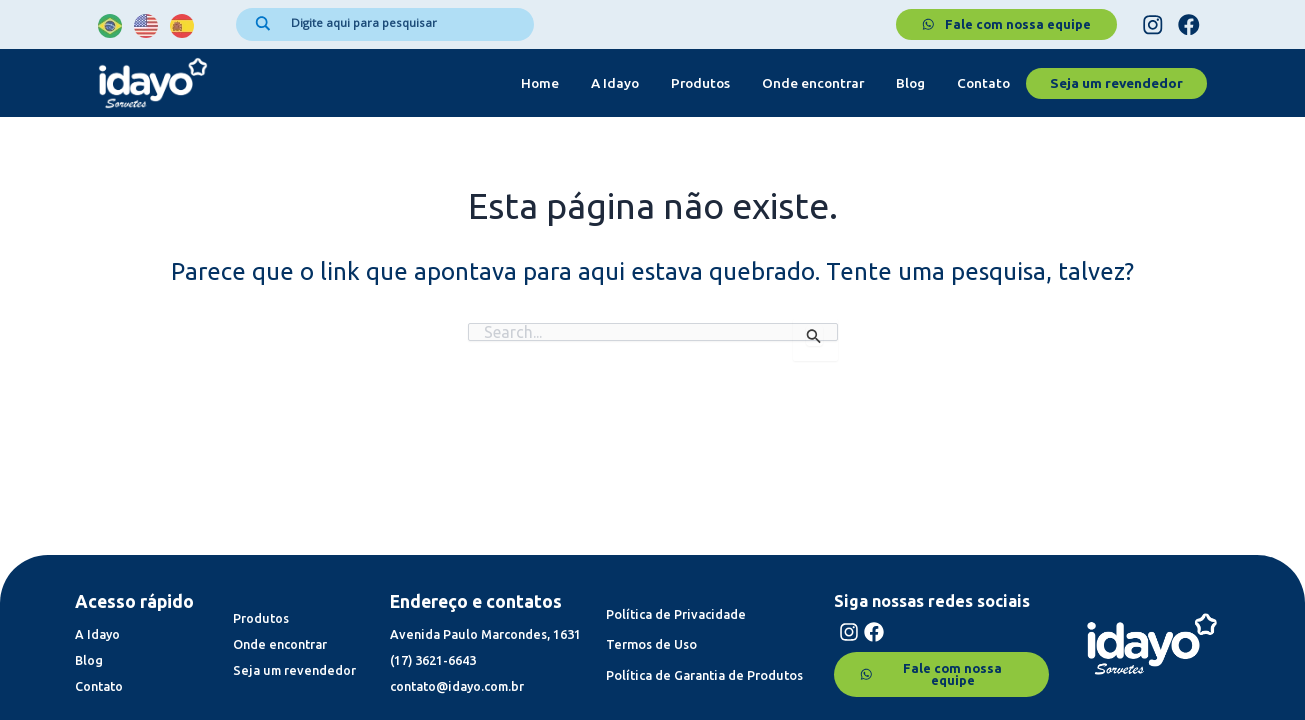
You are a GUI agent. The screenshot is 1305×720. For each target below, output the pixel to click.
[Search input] (402, 23)
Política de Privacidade (677, 602)
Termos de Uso (652, 633)
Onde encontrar (813, 84)
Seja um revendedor (1116, 84)
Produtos (700, 84)
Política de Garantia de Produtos (707, 664)
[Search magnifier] (263, 23)
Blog (910, 84)
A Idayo (615, 84)
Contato (983, 84)
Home (540, 84)
